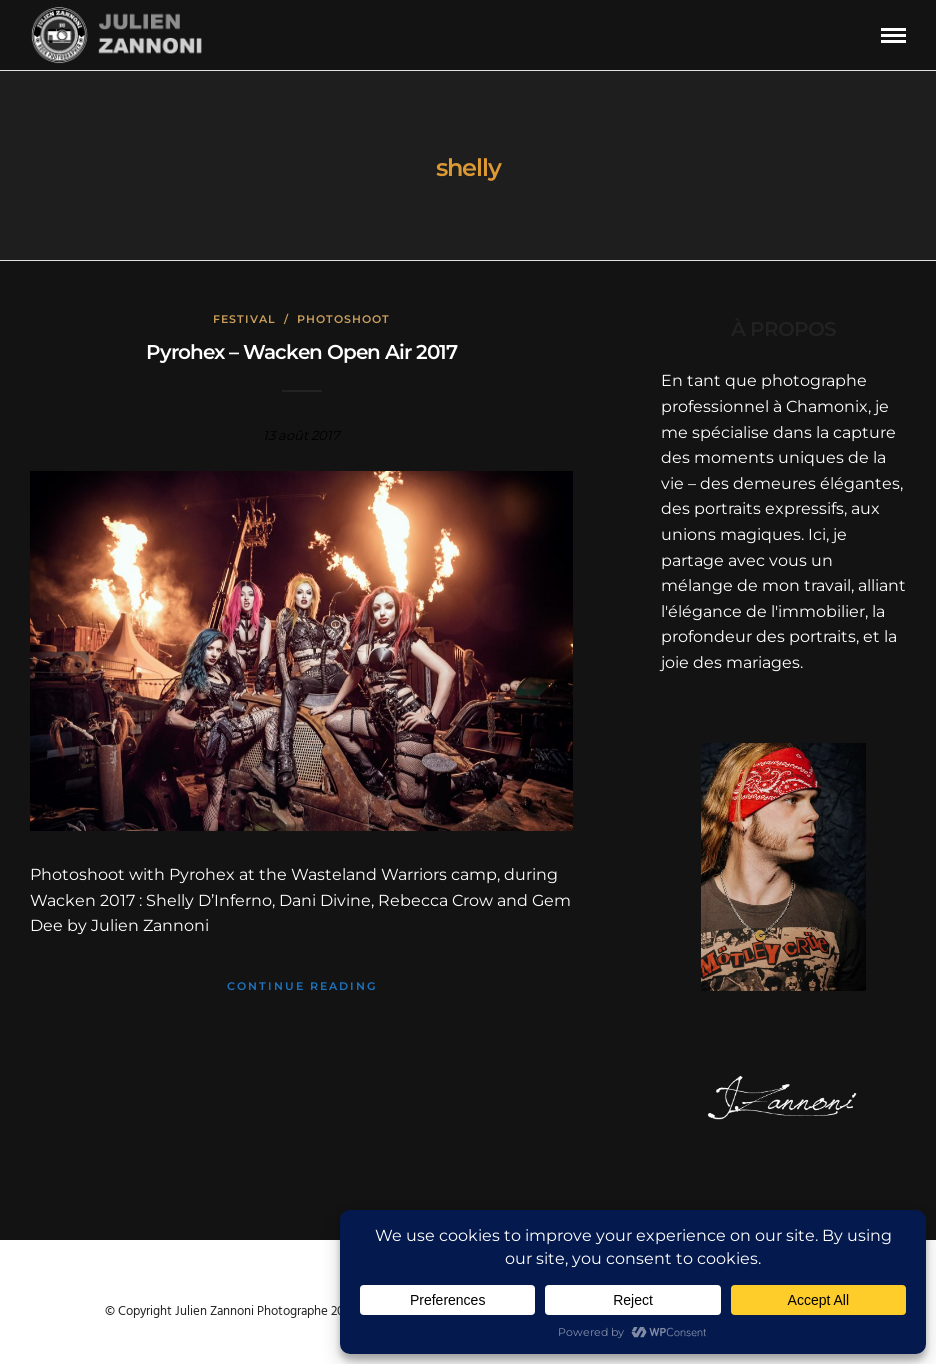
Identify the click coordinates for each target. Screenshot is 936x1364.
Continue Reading (302, 986)
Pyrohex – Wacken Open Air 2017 (301, 352)
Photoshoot (343, 319)
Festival (244, 319)
